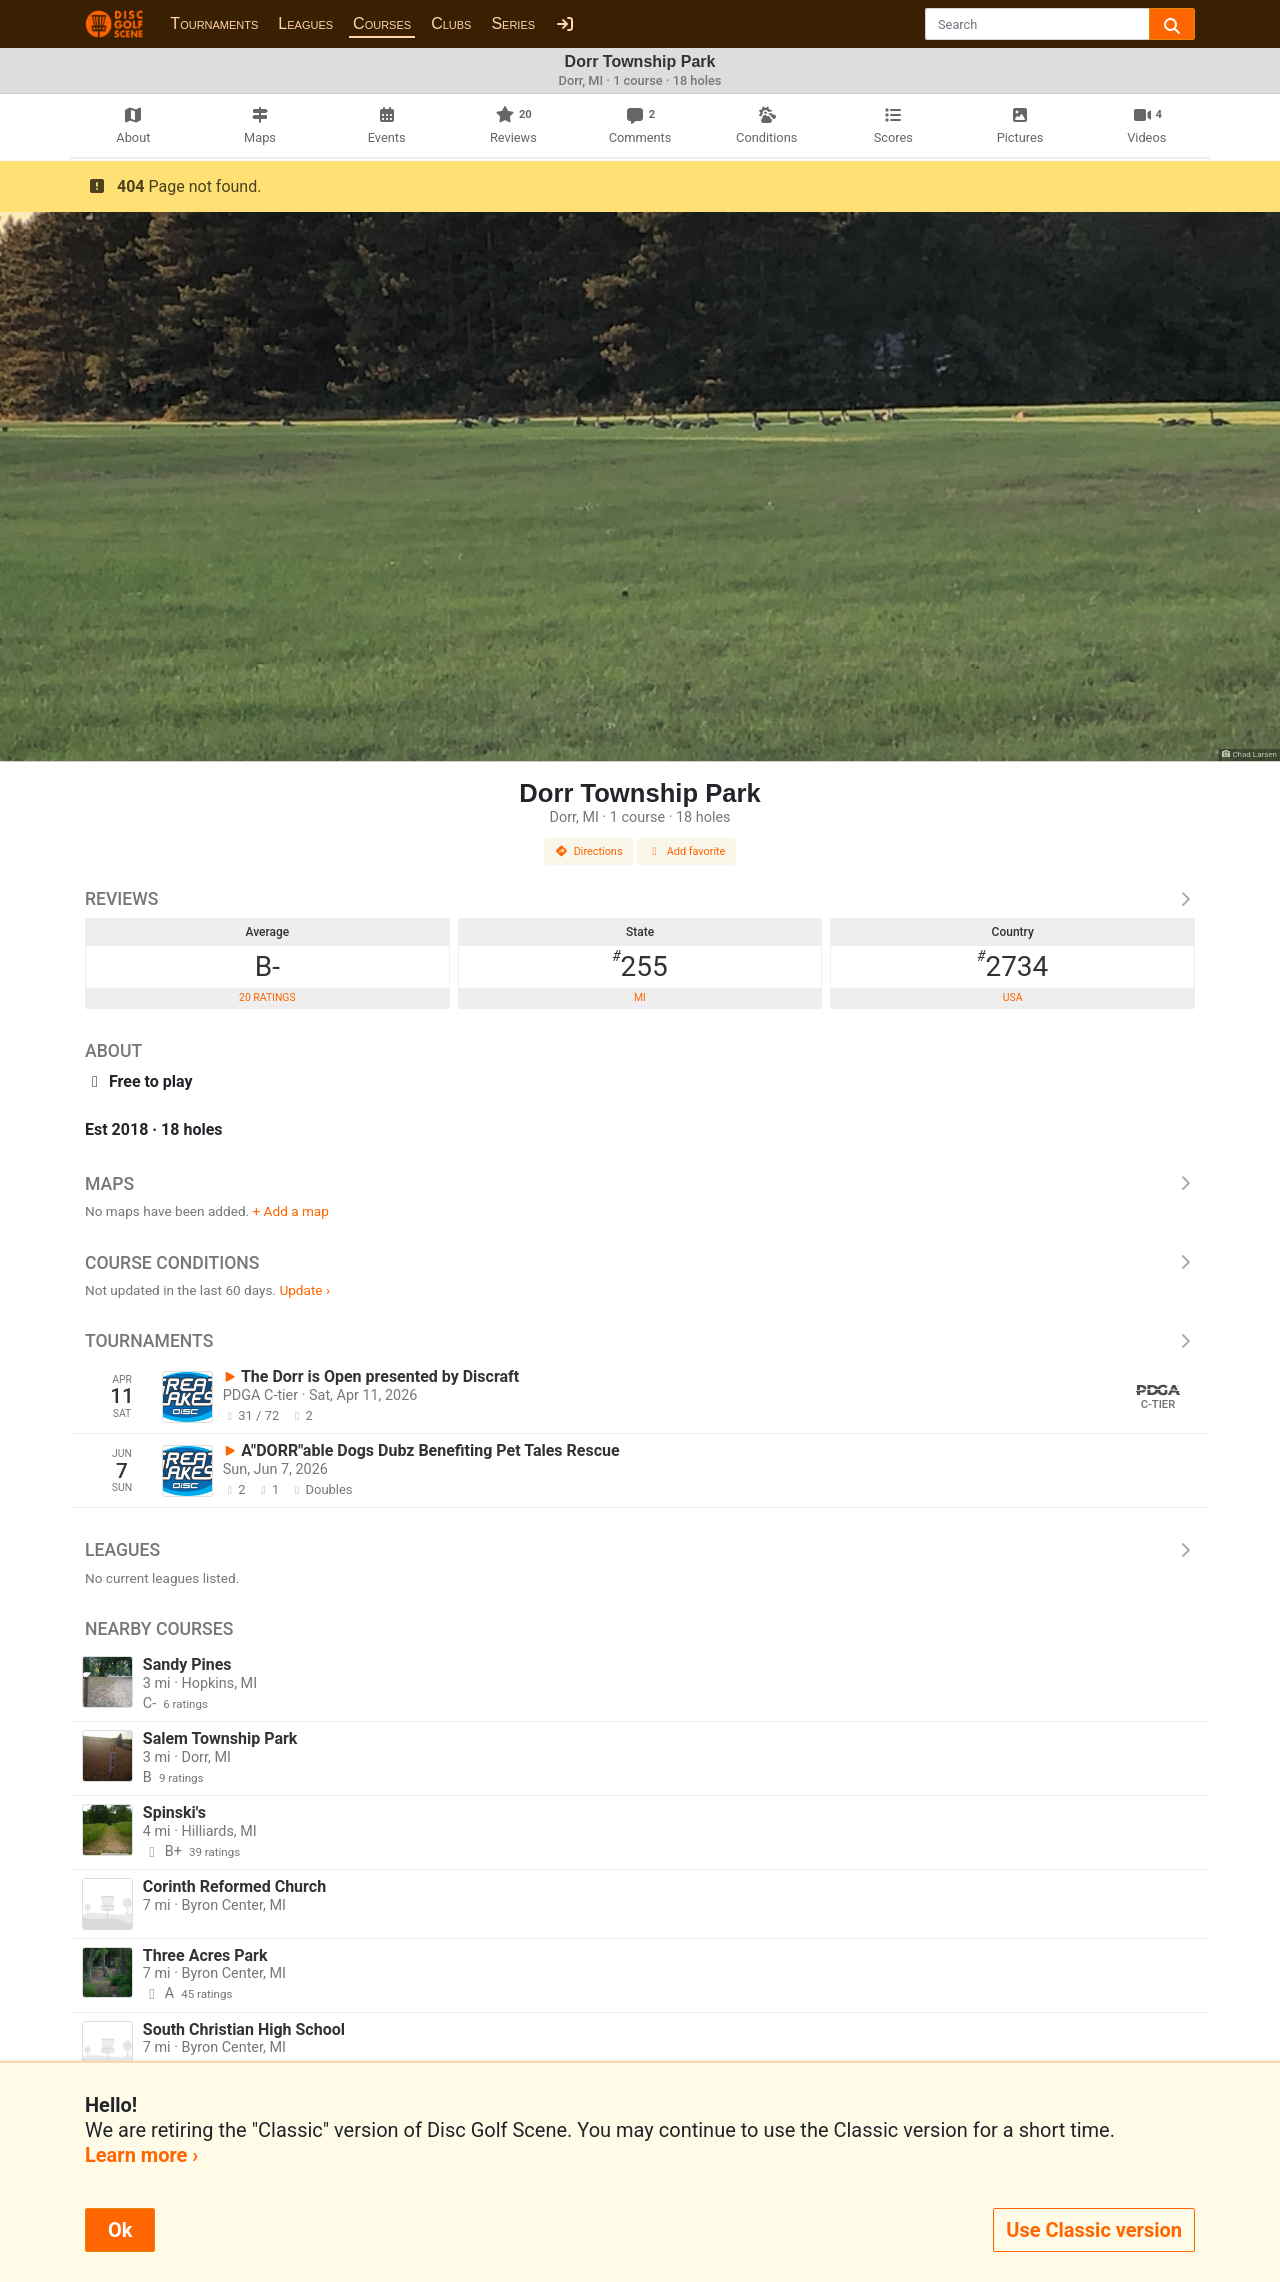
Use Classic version (1094, 2230)
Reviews (640, 899)
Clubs (451, 23)
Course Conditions (640, 1263)
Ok (120, 2230)
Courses (382, 23)
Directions (589, 851)
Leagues (305, 23)
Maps (640, 1184)
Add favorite (687, 851)
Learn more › (141, 2155)
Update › (304, 1290)
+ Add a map (291, 1211)
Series (513, 23)
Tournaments (214, 23)
